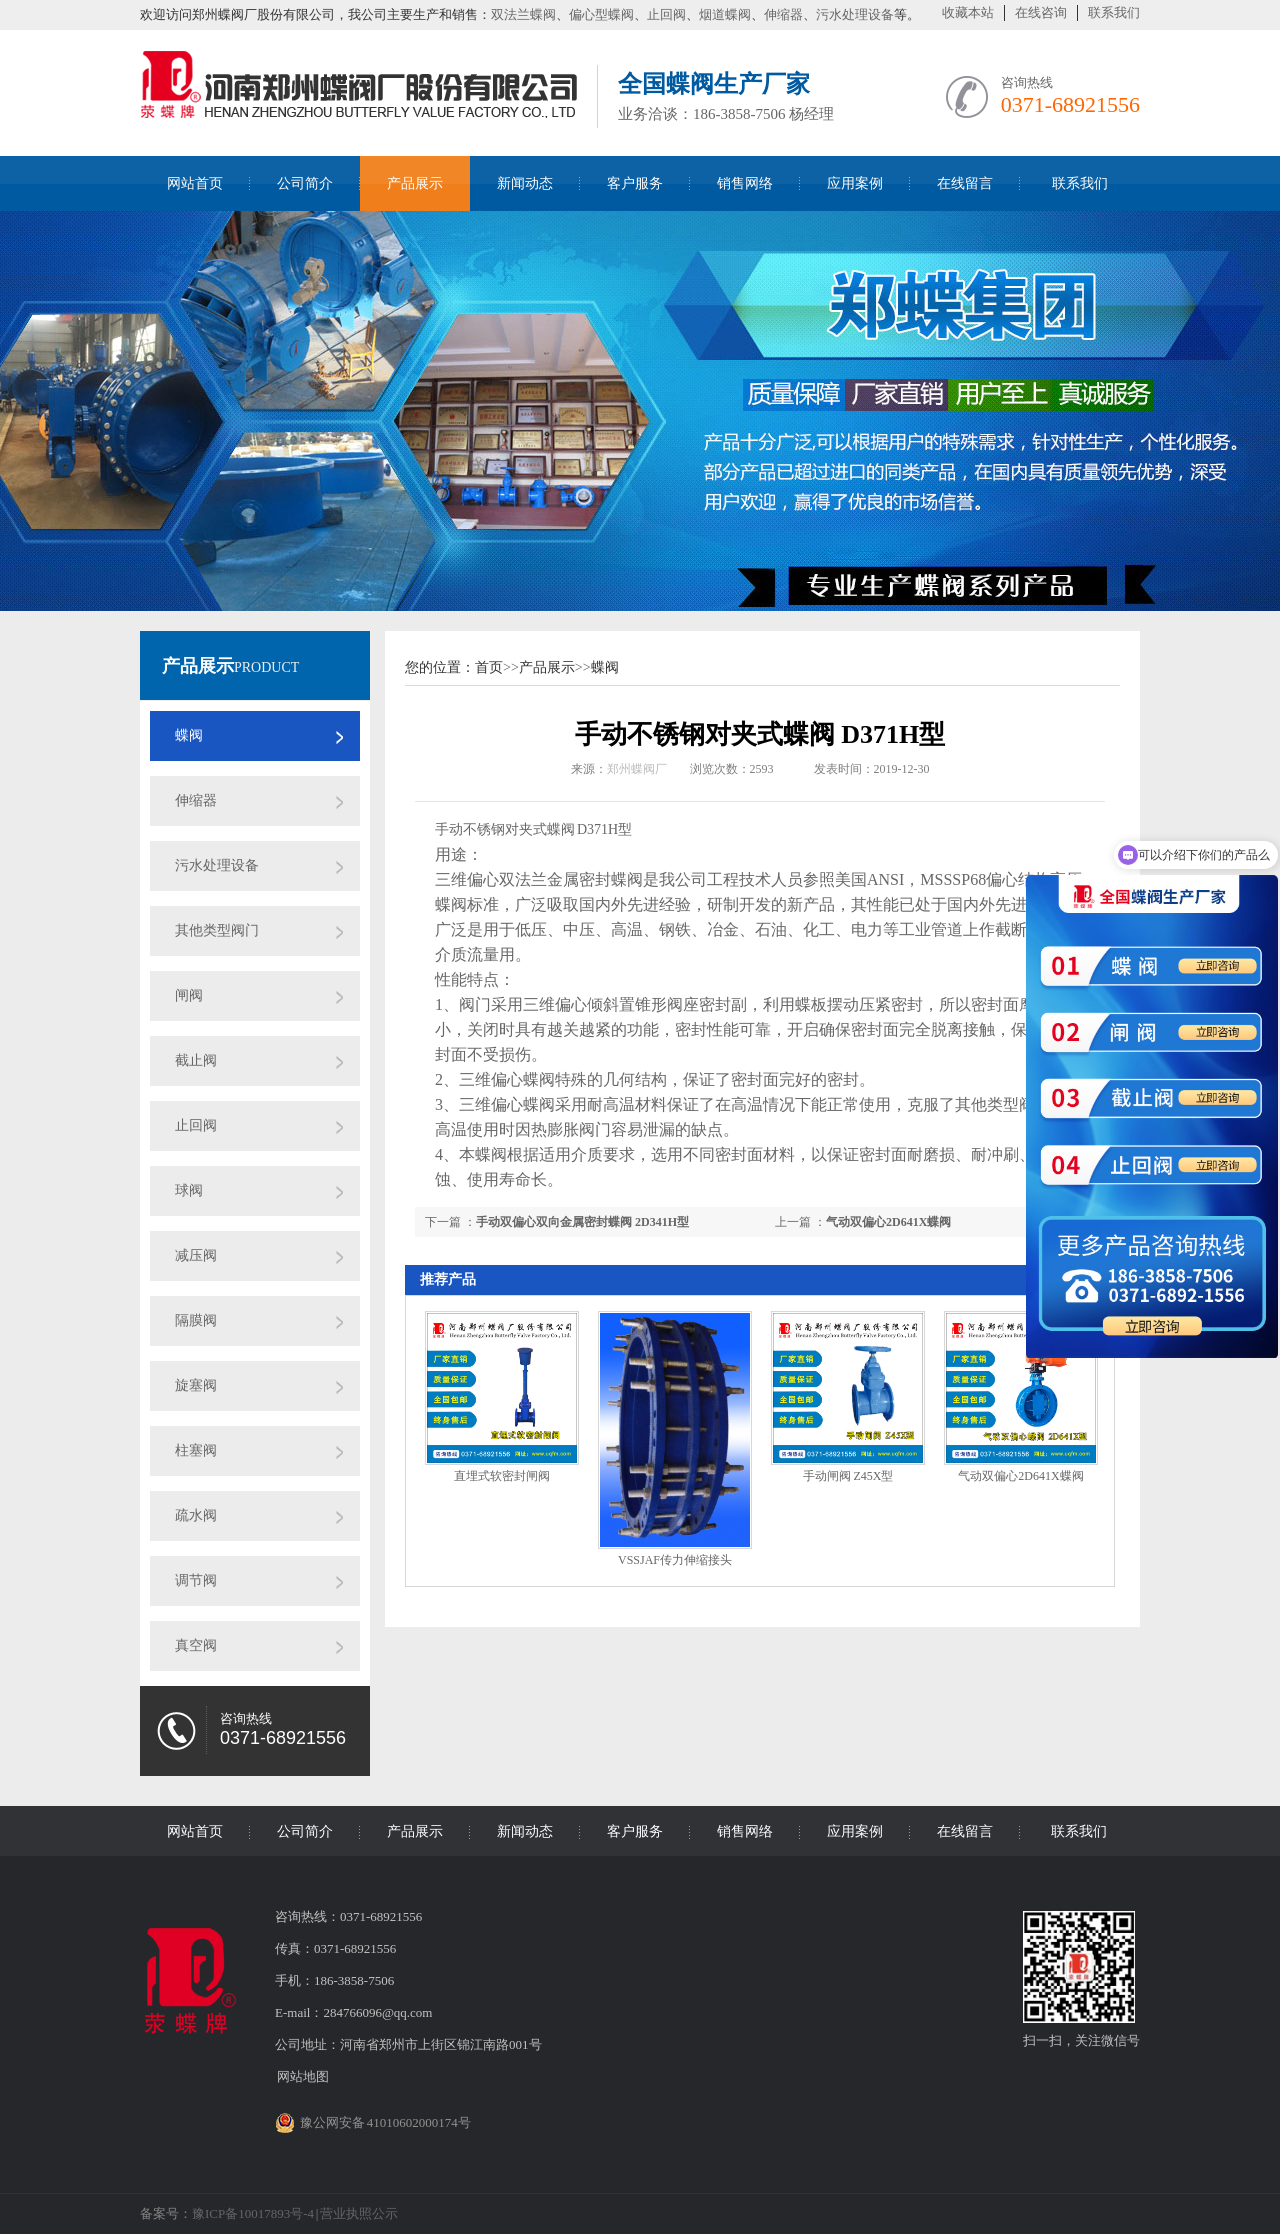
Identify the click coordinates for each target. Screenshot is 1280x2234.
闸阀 (189, 995)
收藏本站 (968, 12)
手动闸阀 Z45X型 (848, 1476)
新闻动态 (525, 183)
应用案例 (855, 183)
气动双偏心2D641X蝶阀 (888, 1222)
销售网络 (745, 183)
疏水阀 (196, 1515)
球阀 (189, 1190)
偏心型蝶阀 (601, 14)
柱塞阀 (196, 1450)
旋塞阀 (196, 1385)
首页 (489, 667)
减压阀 (196, 1255)
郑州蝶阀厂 (637, 769)
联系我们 (1114, 12)
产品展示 (415, 183)
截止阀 (196, 1060)
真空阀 (196, 1645)
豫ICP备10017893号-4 (253, 2213)
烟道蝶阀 (725, 14)
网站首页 (195, 183)
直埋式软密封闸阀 (502, 1476)
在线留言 (965, 183)
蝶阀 (189, 735)
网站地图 (303, 2076)
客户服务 (635, 183)
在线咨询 (1041, 12)
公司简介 (305, 183)
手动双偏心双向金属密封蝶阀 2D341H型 (582, 1222)
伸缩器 (783, 14)
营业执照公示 (359, 2213)
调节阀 (196, 1580)
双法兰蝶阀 (523, 14)
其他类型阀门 (217, 930)
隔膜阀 (196, 1320)
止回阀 (666, 14)
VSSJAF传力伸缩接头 (675, 1560)
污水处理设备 (855, 14)
